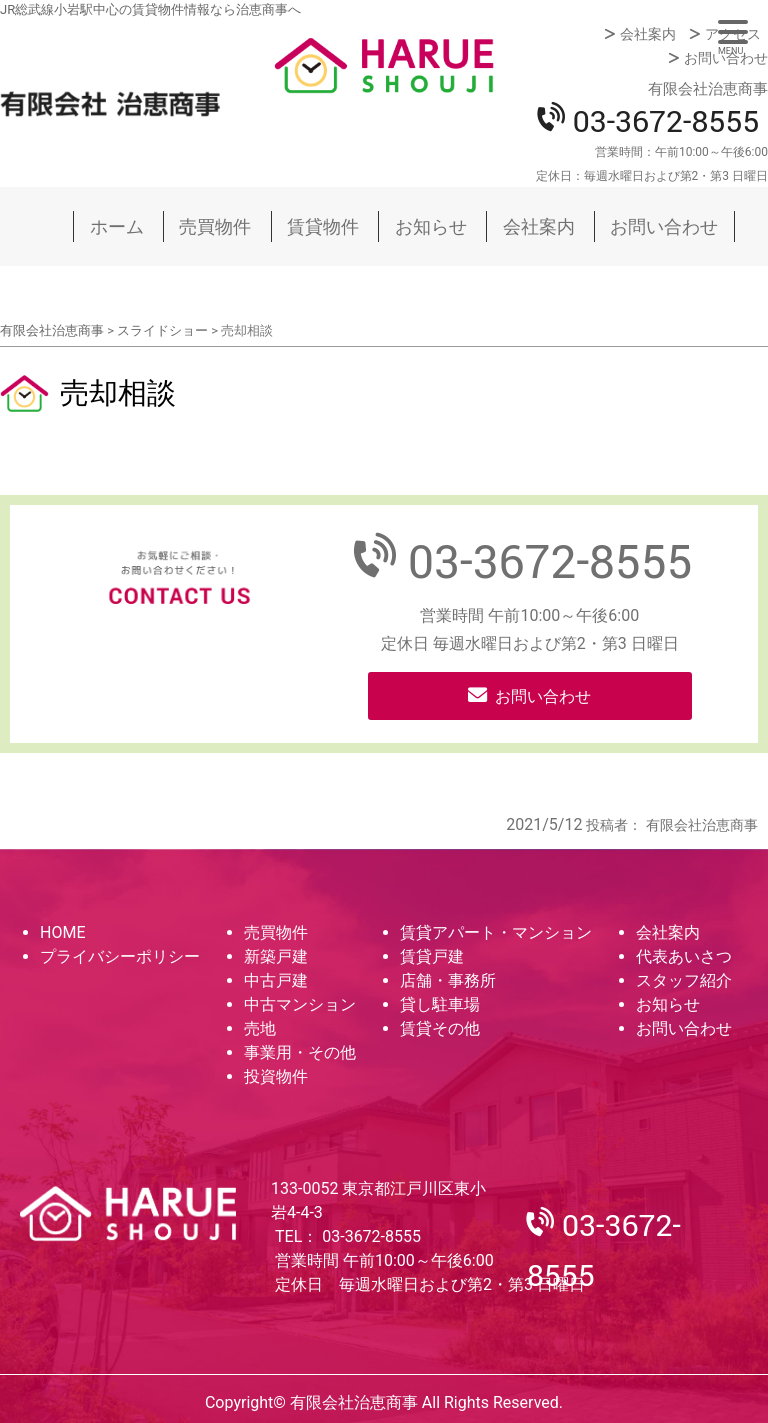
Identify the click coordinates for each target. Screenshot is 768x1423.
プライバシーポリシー (120, 956)
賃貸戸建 (432, 956)
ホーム (117, 226)
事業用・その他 (300, 1052)
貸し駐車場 (440, 1004)
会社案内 (648, 34)
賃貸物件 (323, 226)
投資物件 (276, 1076)
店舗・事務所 (448, 980)
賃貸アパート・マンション (496, 932)
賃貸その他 (440, 1028)
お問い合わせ (726, 58)
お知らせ (431, 226)
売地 (260, 1028)
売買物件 (215, 226)
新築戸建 (276, 956)
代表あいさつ (684, 956)
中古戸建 (276, 980)
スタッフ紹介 (684, 980)
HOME (62, 932)
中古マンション (300, 1004)
